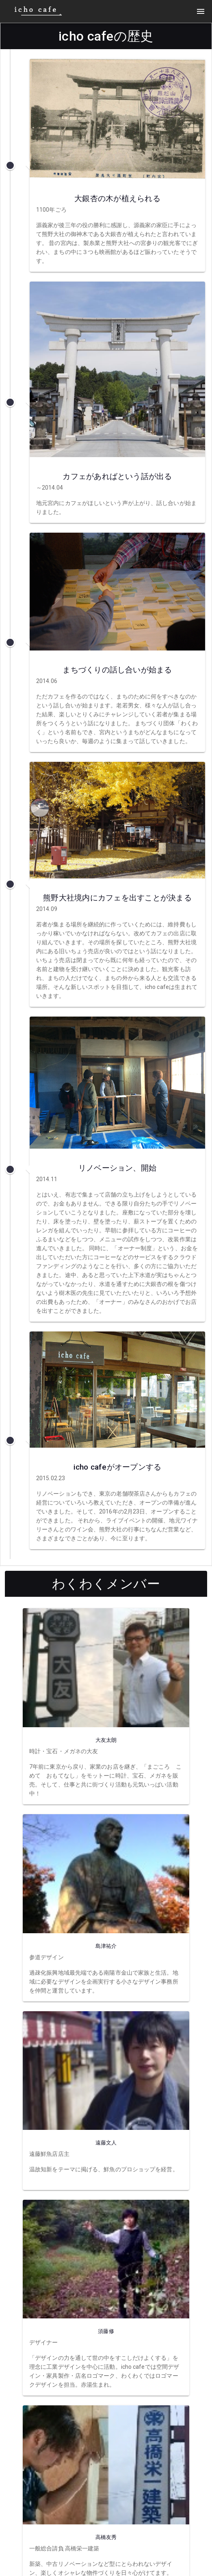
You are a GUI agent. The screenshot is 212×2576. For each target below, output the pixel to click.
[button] (200, 11)
